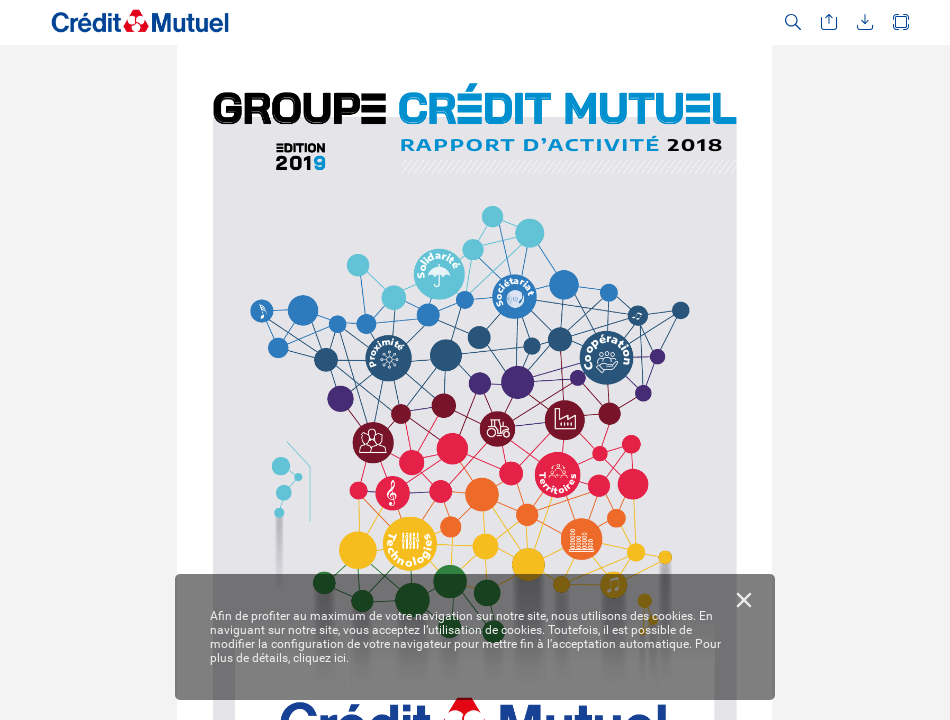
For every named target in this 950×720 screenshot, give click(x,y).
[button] (793, 22)
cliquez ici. (321, 658)
